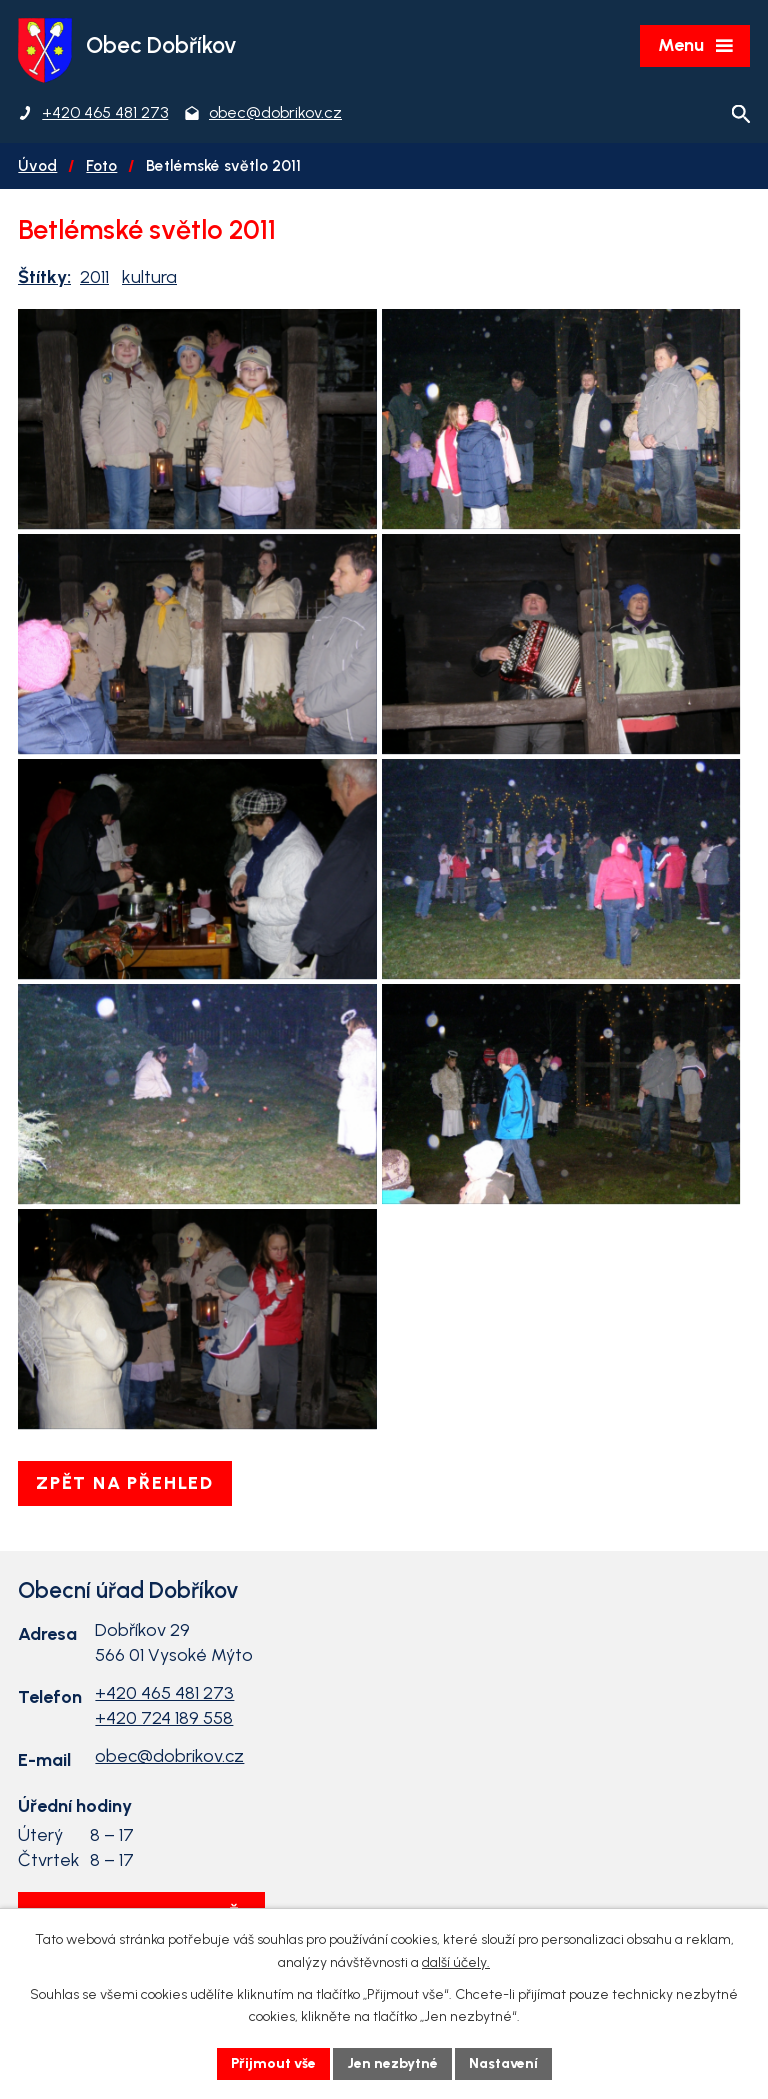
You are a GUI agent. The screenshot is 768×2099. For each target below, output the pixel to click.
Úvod (37, 165)
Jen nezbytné (392, 2063)
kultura (149, 277)
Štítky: (44, 277)
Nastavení (503, 2063)
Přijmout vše (273, 2063)
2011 (94, 277)
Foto (101, 165)
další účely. (456, 1962)
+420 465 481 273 (164, 1693)
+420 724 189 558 (164, 1718)
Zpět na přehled (125, 1483)
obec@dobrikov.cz (169, 1756)
